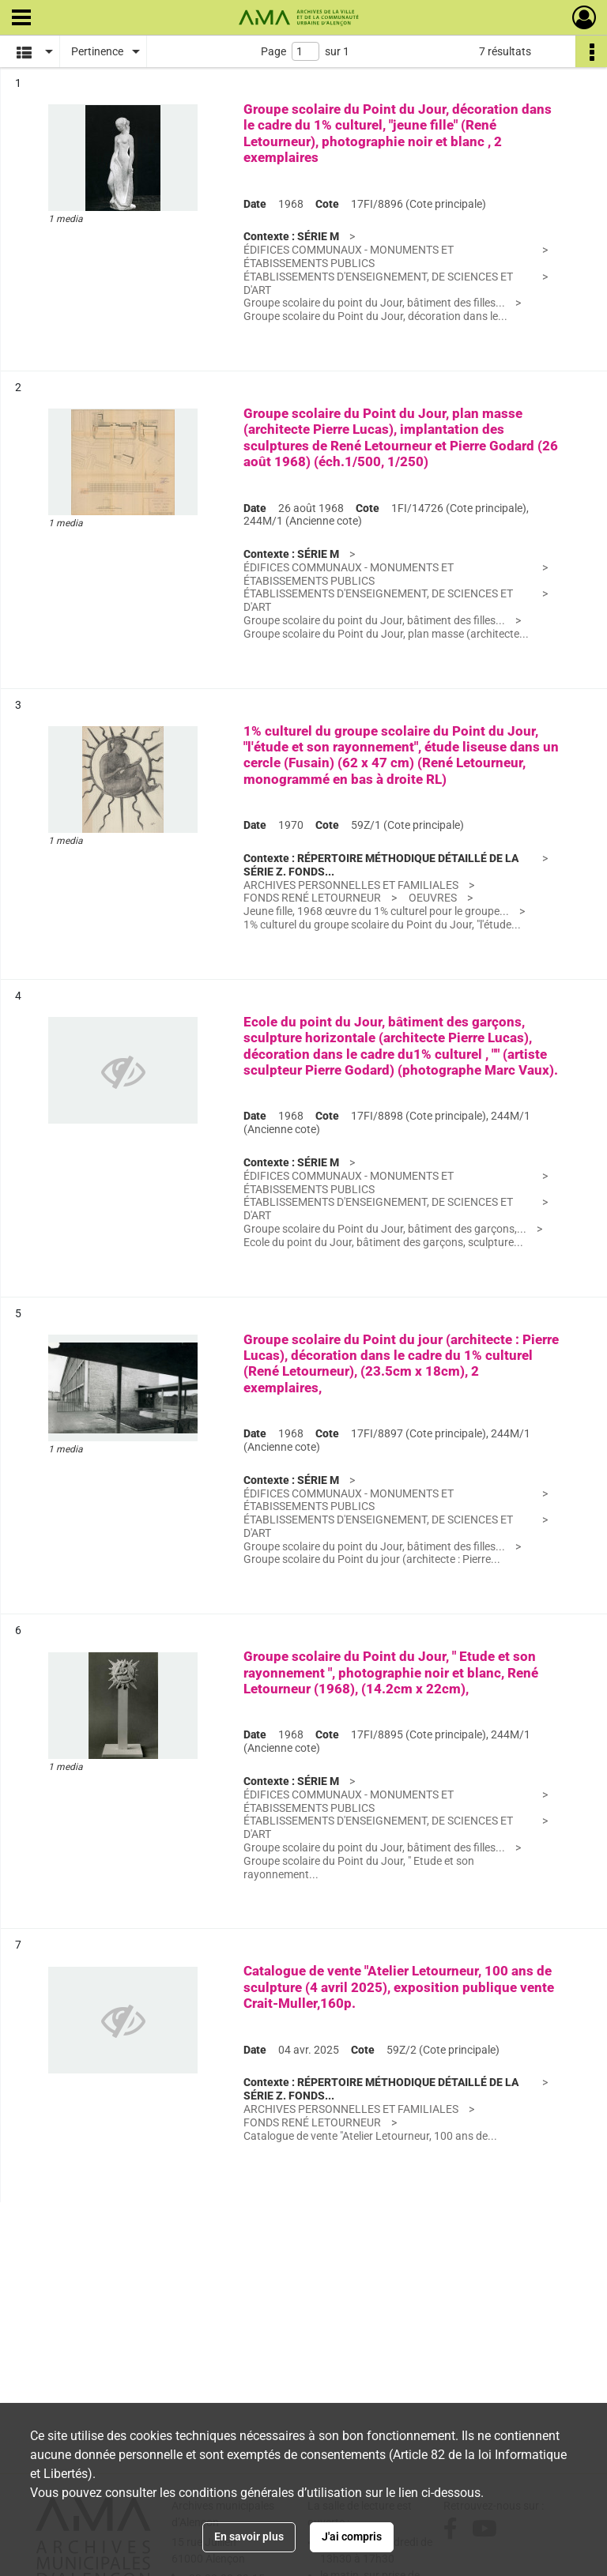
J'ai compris (352, 2536)
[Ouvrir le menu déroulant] (21, 18)
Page (273, 51)
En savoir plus (249, 2536)
